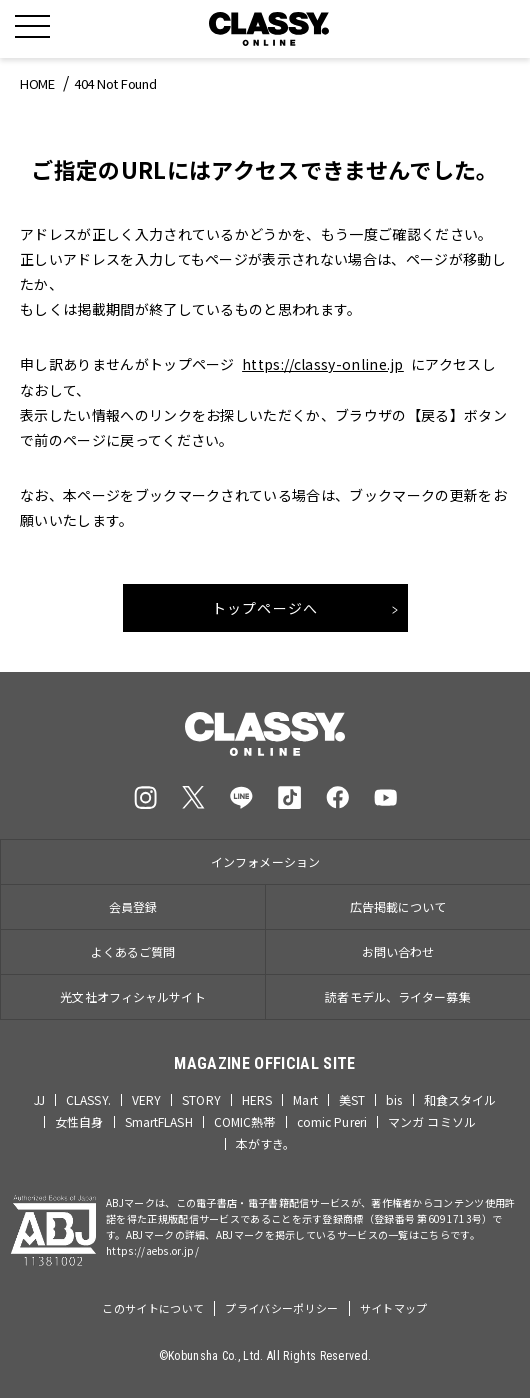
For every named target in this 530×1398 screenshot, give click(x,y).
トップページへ (265, 608)
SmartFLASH (159, 1122)
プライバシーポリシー (281, 1308)
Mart (305, 1100)
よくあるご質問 (133, 951)
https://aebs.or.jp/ (152, 1250)
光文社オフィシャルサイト (132, 996)
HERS (257, 1100)
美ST (352, 1100)
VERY (146, 1100)
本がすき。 (266, 1144)
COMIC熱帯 (245, 1122)
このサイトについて (153, 1308)
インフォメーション (265, 861)
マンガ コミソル (432, 1122)
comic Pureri (332, 1122)
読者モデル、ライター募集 (397, 996)
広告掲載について (398, 906)
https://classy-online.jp (323, 364)
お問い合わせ (398, 951)
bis (394, 1100)
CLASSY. (88, 1100)
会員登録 (133, 906)
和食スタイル (460, 1100)
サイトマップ (394, 1308)
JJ (39, 1100)
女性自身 (79, 1122)
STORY (201, 1100)
